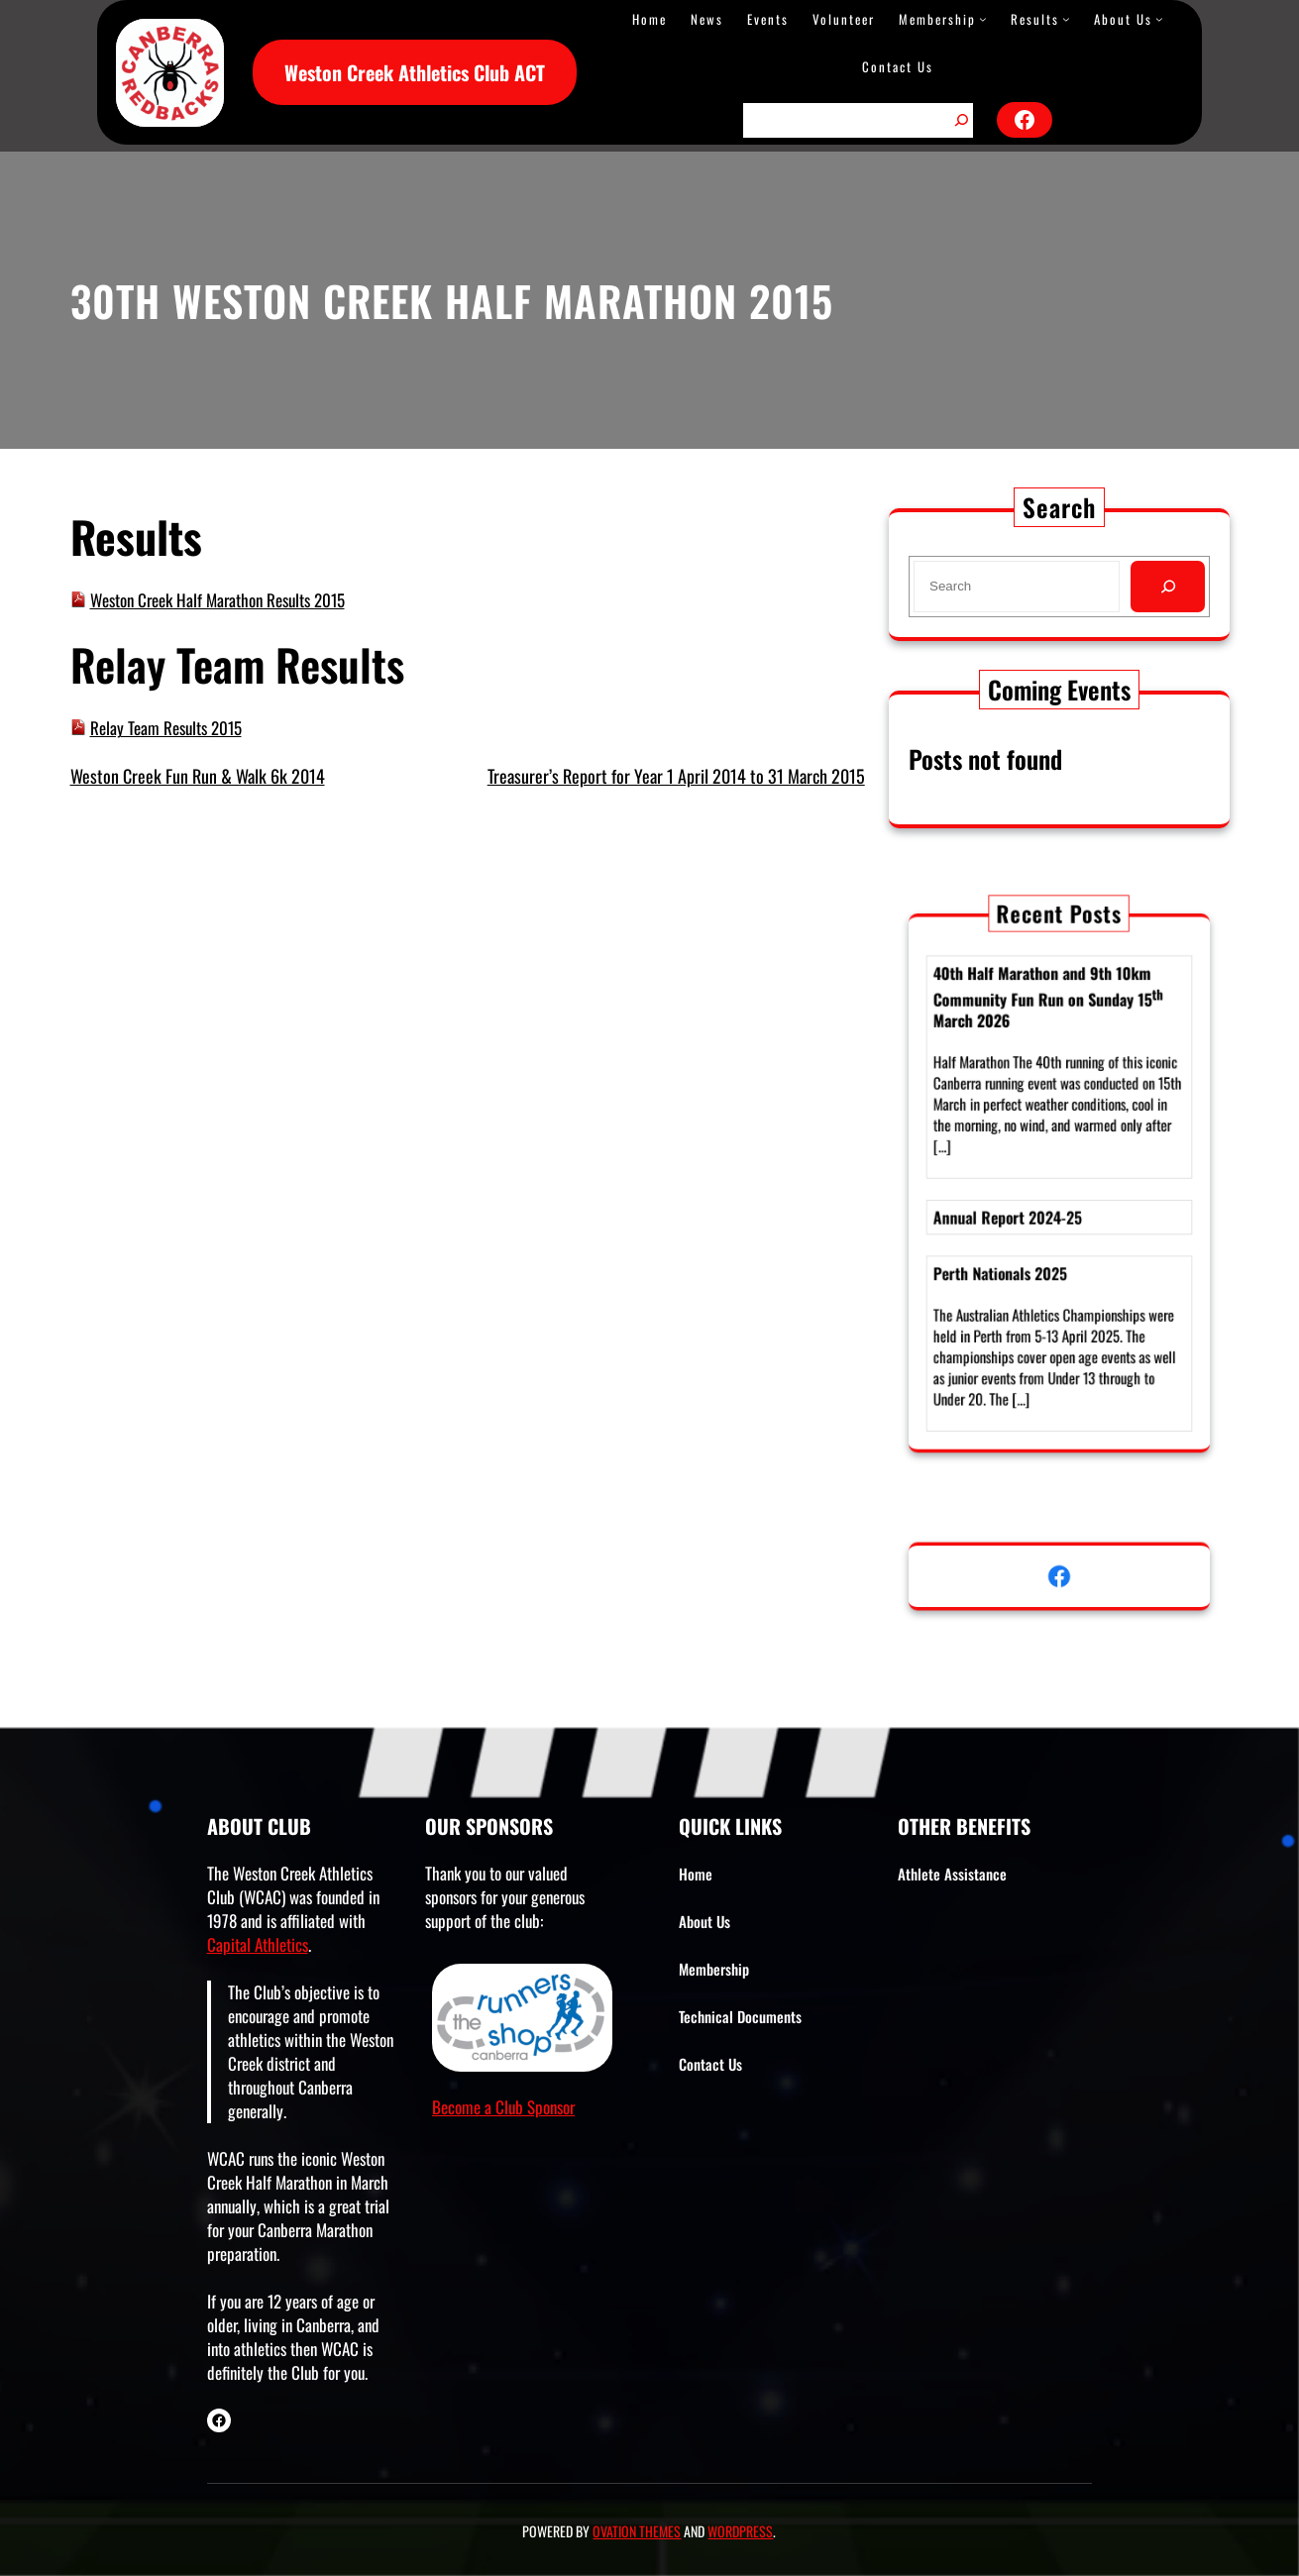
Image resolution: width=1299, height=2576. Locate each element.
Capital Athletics (257, 1944)
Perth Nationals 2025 (1015, 1250)
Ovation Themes (637, 2531)
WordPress (740, 2531)
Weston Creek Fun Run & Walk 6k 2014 (197, 776)
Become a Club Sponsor (503, 2106)
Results (1035, 19)
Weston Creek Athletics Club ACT (414, 72)
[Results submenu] (1066, 19)
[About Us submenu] (1159, 19)
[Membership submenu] (983, 19)
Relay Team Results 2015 (166, 727)
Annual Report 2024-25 (1020, 1209)
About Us (1123, 19)
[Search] (961, 120)
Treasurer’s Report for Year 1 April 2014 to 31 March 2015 (676, 776)
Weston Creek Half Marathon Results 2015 (217, 600)
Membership (937, 19)
